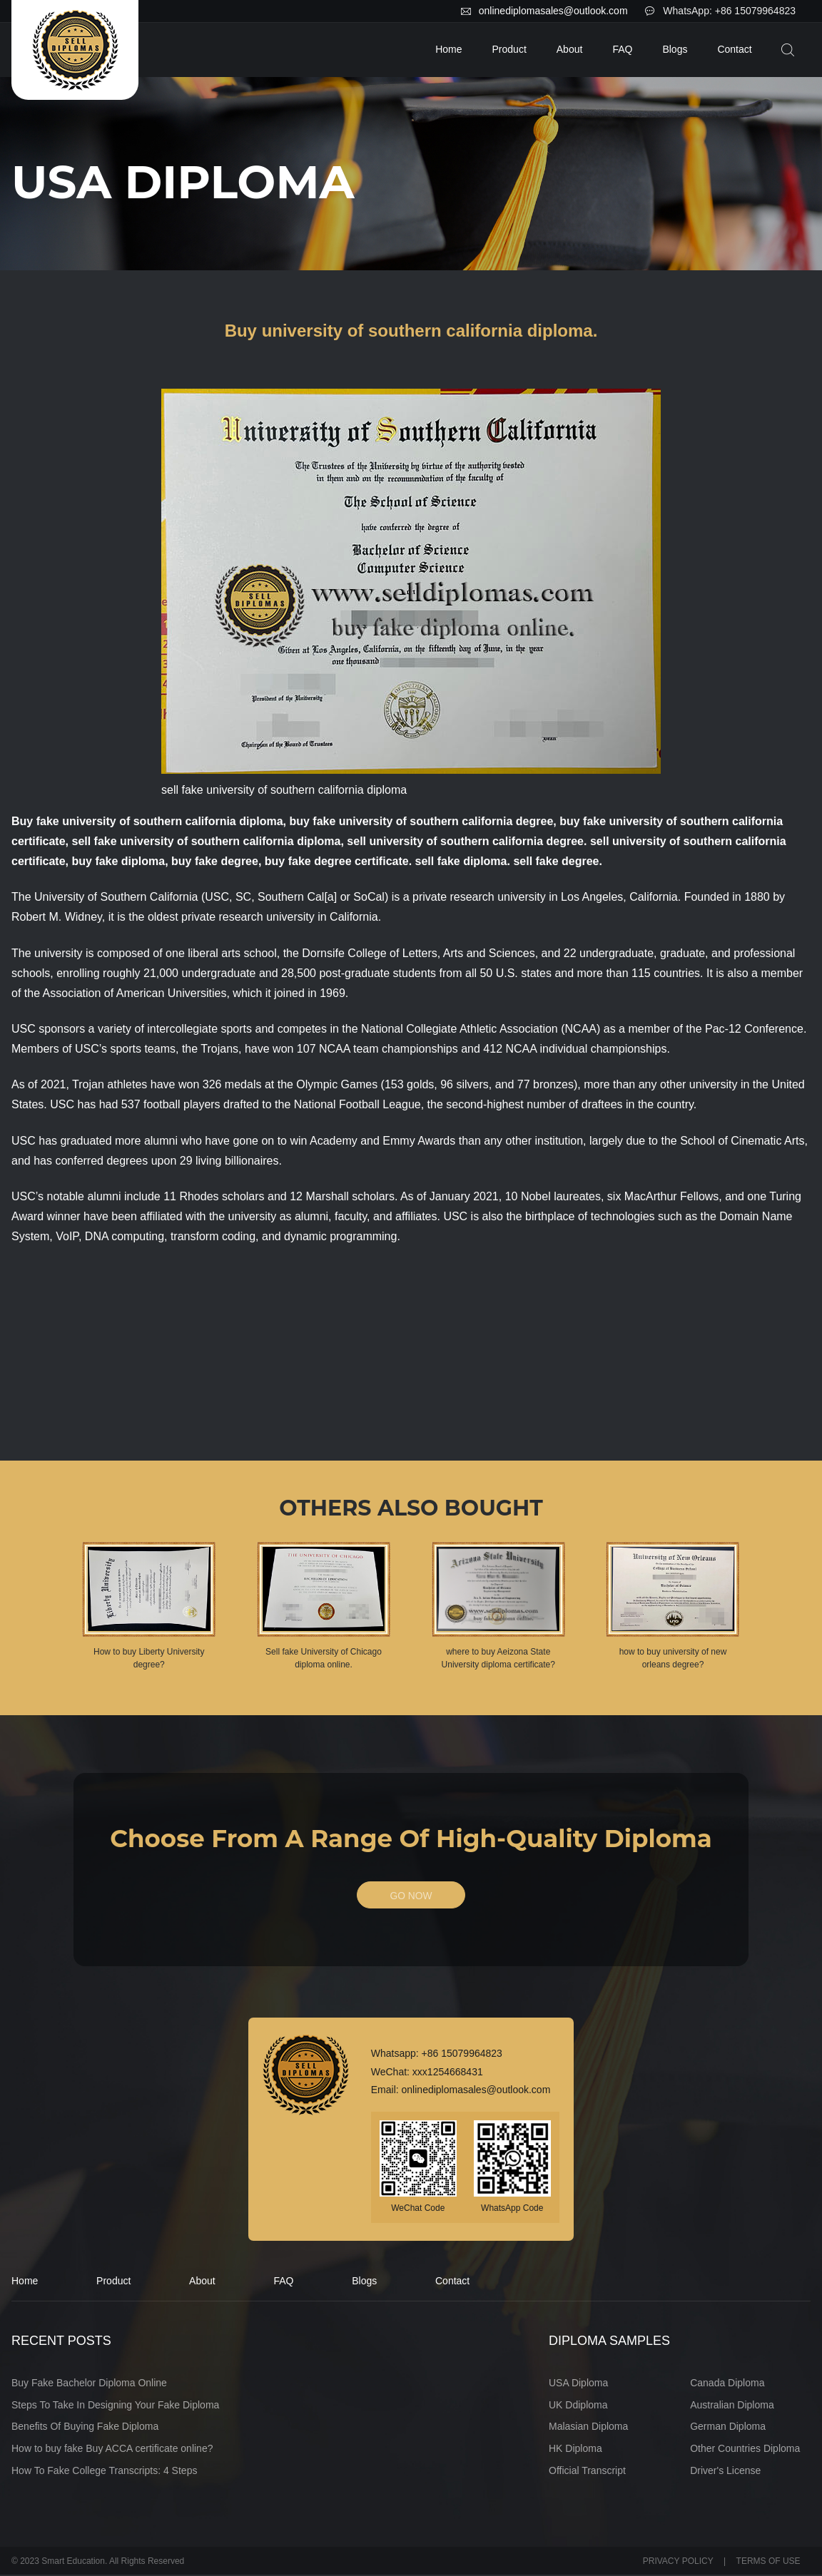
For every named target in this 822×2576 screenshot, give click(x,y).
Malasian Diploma (588, 2427)
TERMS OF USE (768, 2562)
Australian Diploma (732, 2405)
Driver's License (725, 2471)
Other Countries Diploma (745, 2449)
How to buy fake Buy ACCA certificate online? (112, 2449)
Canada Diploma (727, 2383)
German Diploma (728, 2427)
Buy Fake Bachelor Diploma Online (89, 2383)
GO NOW (411, 1895)
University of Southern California (116, 897)
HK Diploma (575, 2449)
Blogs (674, 49)
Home (448, 49)
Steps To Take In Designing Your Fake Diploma (115, 2405)
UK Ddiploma (578, 2405)
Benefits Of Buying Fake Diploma (84, 2427)
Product (509, 49)
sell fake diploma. (462, 861)
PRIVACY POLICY (678, 2562)
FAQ (622, 49)
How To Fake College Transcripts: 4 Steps (104, 2471)
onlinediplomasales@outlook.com (553, 10)
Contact (734, 49)
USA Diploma (578, 2383)
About (570, 49)
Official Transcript (587, 2471)
